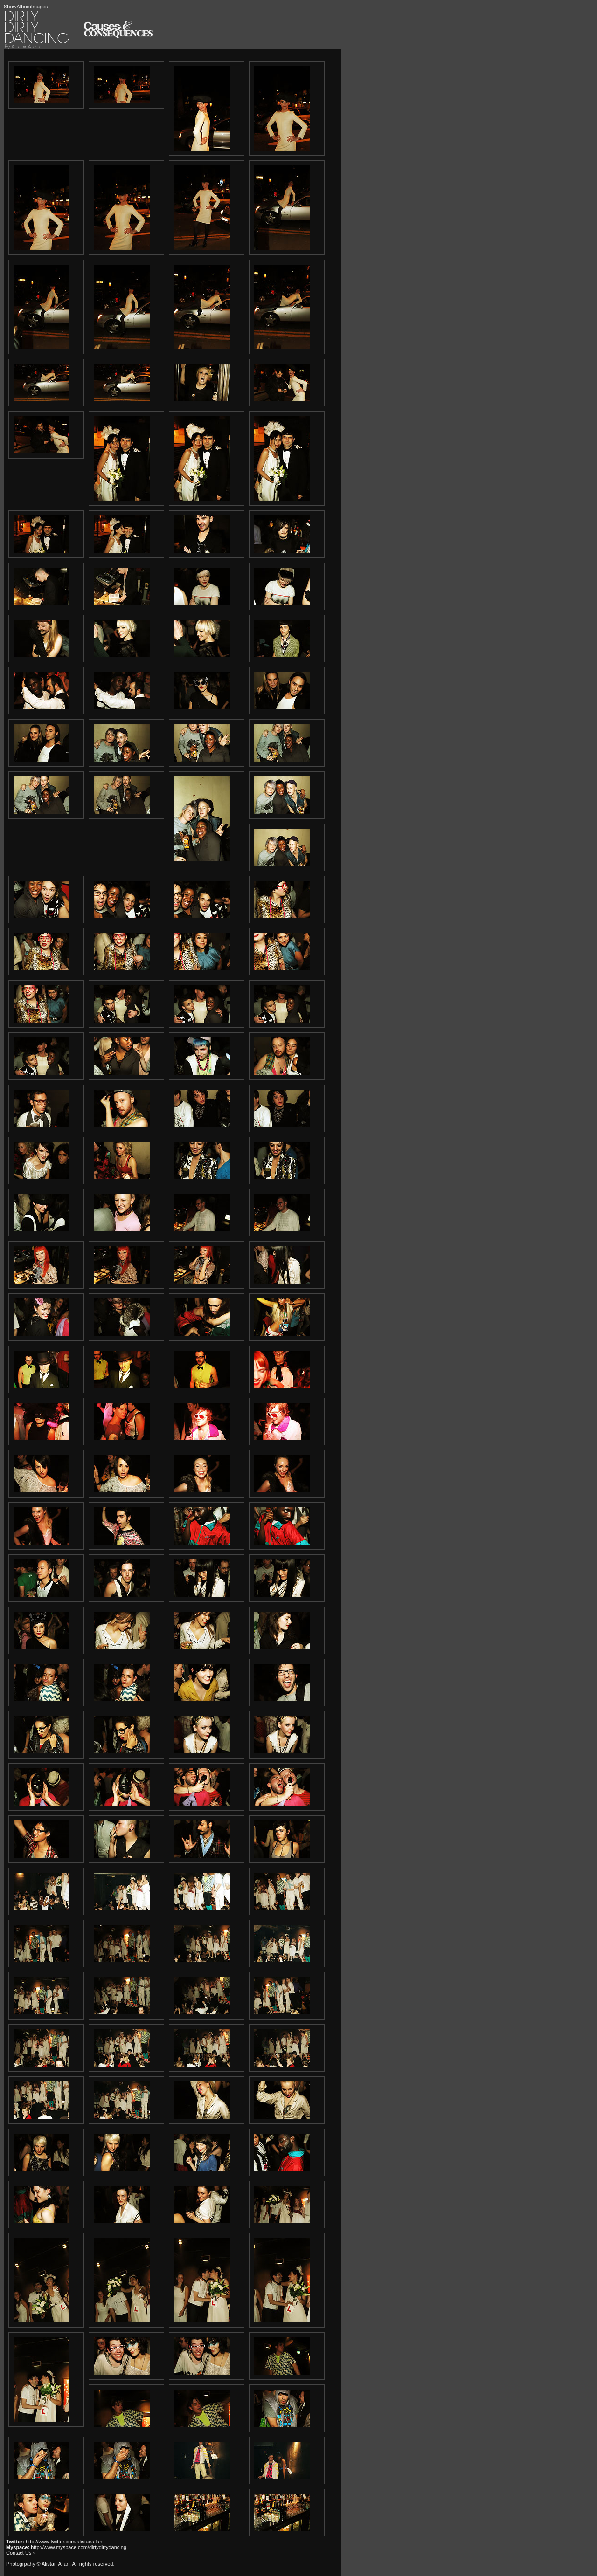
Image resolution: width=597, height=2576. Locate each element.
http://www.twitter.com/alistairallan (64, 2541)
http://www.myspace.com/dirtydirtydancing (78, 2547)
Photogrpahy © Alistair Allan (37, 2564)
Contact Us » (21, 2552)
